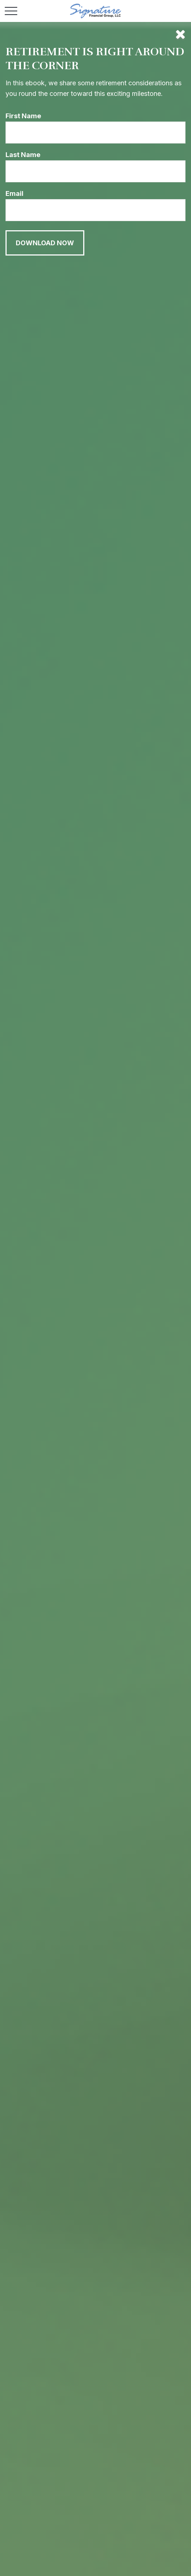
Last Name (22, 155)
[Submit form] (44, 243)
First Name (23, 116)
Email (14, 193)
